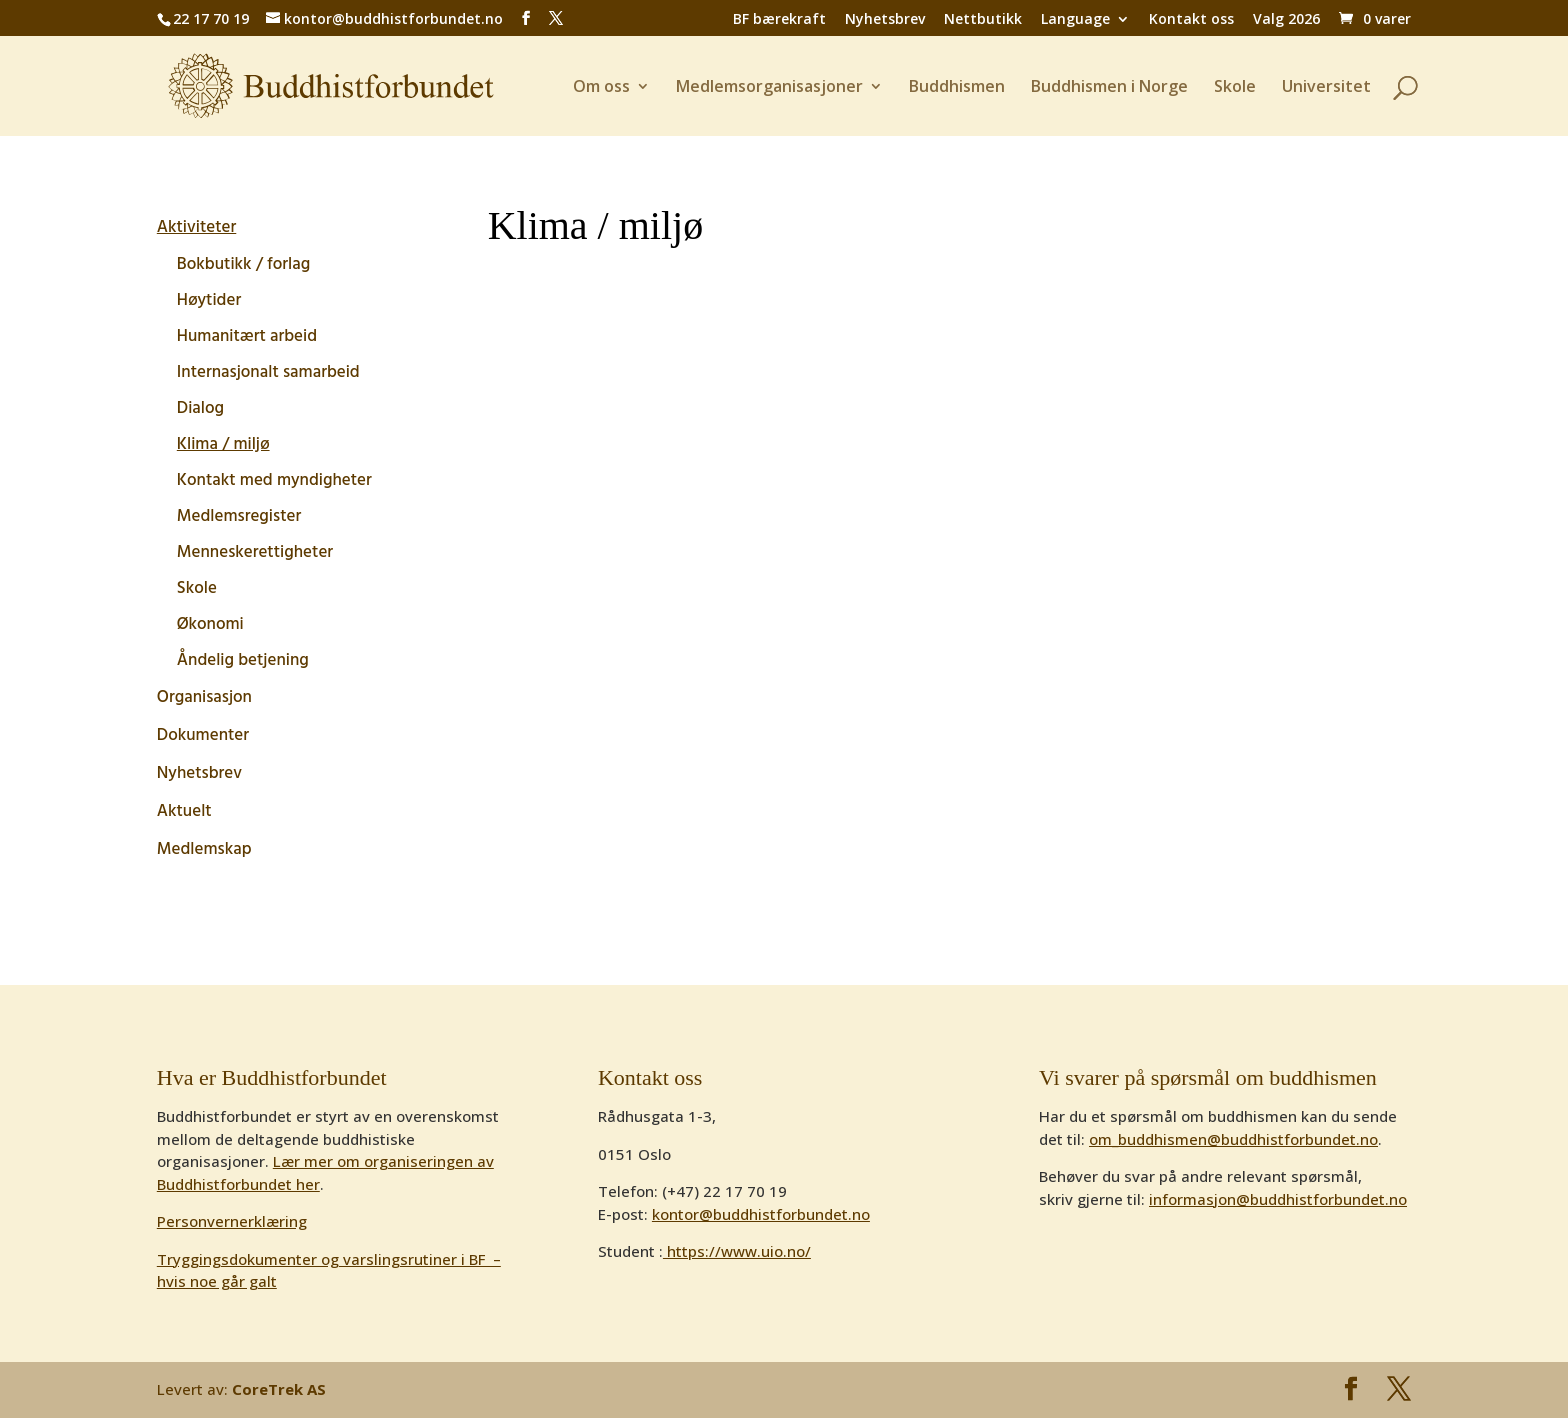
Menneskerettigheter (255, 552)
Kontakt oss (1191, 20)
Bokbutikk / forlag (243, 264)
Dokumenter (203, 736)
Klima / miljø (223, 444)
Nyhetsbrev (885, 20)
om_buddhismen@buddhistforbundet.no (1233, 1139)
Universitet (1326, 88)
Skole (1235, 88)
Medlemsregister (239, 516)
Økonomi (210, 624)
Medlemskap (204, 850)
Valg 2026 (1286, 20)
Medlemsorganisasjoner (769, 88)
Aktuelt (184, 812)
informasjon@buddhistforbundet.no (1278, 1199)
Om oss (601, 88)
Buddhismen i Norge (1109, 88)
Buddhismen (957, 88)
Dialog (200, 408)
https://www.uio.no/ (737, 1251)
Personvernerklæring (232, 1221)
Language (1075, 20)
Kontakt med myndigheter (274, 480)
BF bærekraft (779, 20)
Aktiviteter (196, 228)
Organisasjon (204, 698)
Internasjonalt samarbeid (268, 372)
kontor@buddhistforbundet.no (761, 1214)
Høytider (209, 300)
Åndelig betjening (243, 660)
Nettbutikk (983, 20)
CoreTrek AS (279, 1389)
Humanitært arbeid (247, 336)
